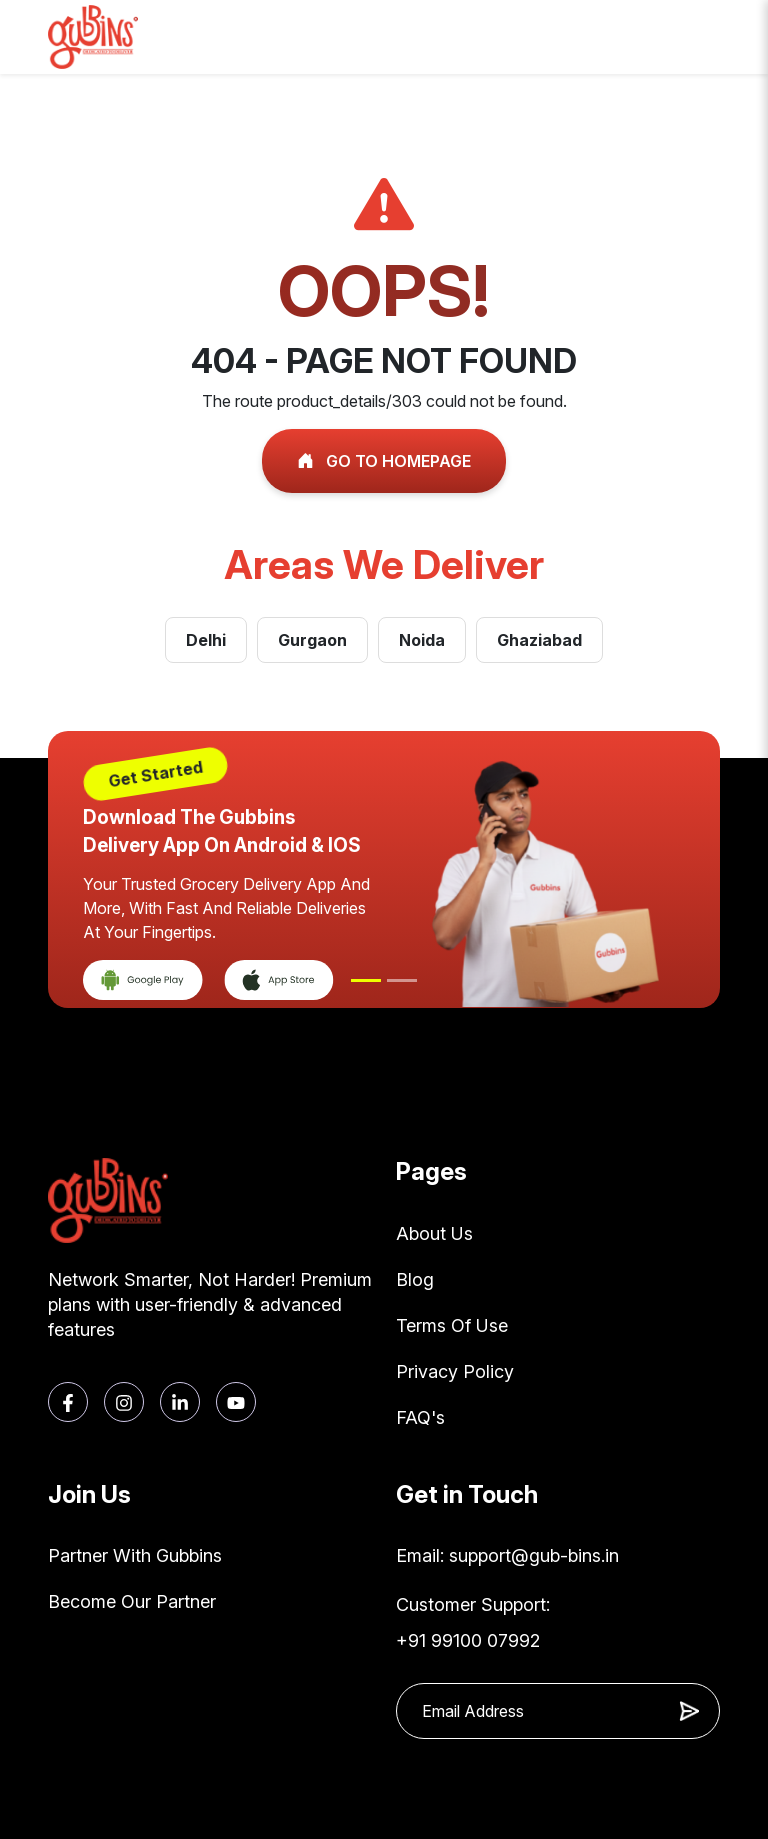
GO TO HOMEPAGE (384, 461)
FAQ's (420, 1417)
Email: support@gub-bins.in (507, 1555)
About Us (434, 1233)
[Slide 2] (402, 980)
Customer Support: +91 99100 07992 (473, 1622)
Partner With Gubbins (135, 1555)
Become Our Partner (132, 1601)
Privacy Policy (455, 1371)
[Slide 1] (366, 980)
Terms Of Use (452, 1325)
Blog (415, 1279)
